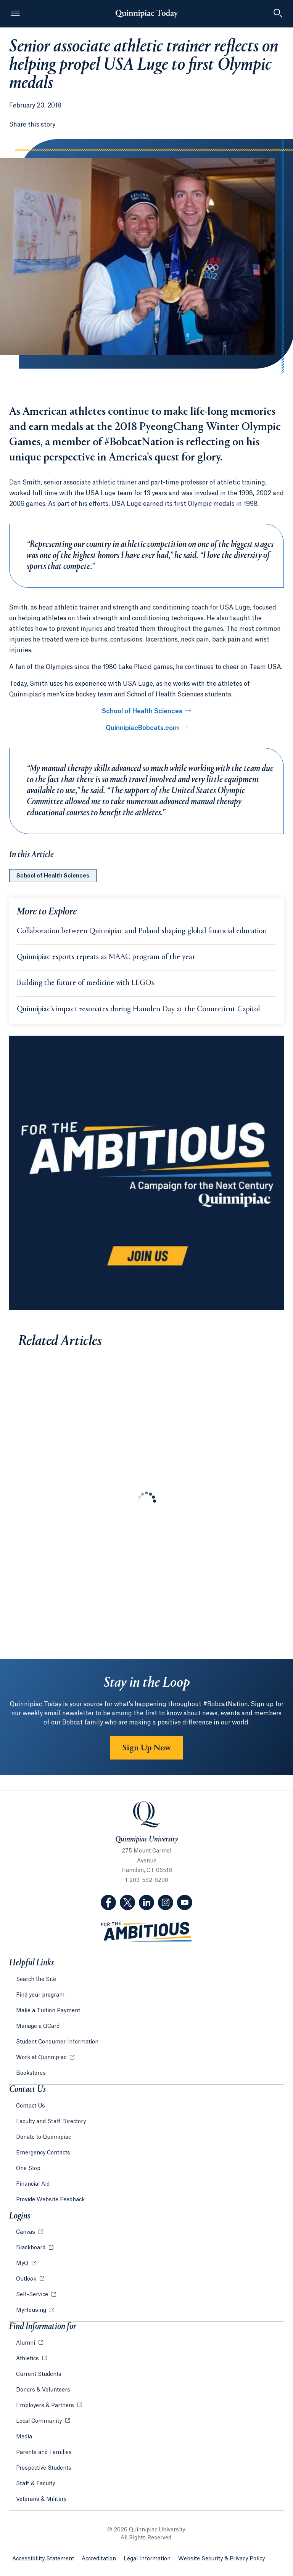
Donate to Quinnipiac (43, 2137)
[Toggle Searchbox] (278, 14)
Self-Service (33, 2294)
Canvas (26, 2232)
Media (24, 2437)
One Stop (28, 2168)
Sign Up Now (146, 1748)
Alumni (26, 2343)
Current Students (38, 2374)
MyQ (23, 2263)
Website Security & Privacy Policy (221, 2559)
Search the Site (36, 1979)
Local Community (39, 2421)
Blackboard (31, 2247)
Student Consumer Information (57, 2042)
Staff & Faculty (35, 2483)
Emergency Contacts (43, 2153)
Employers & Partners (46, 2405)
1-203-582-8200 (146, 1880)
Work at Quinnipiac (42, 2057)
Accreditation (99, 2559)
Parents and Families (44, 2452)
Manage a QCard (38, 2026)
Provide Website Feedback (50, 2199)
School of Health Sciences (142, 711)
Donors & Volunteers (43, 2390)
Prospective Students (43, 2468)
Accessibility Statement (43, 2559)
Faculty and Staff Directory (51, 2121)
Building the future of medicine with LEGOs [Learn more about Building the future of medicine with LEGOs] (85, 983)
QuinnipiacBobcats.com (142, 728)
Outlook (27, 2279)
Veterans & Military (41, 2499)
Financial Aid (33, 2184)
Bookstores (31, 2073)
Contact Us (30, 2106)
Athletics (28, 2358)
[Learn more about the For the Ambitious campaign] (146, 1173)
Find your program (40, 1995)
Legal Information (147, 2559)
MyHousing (32, 2310)
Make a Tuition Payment (48, 2010)
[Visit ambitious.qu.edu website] (146, 1932)
